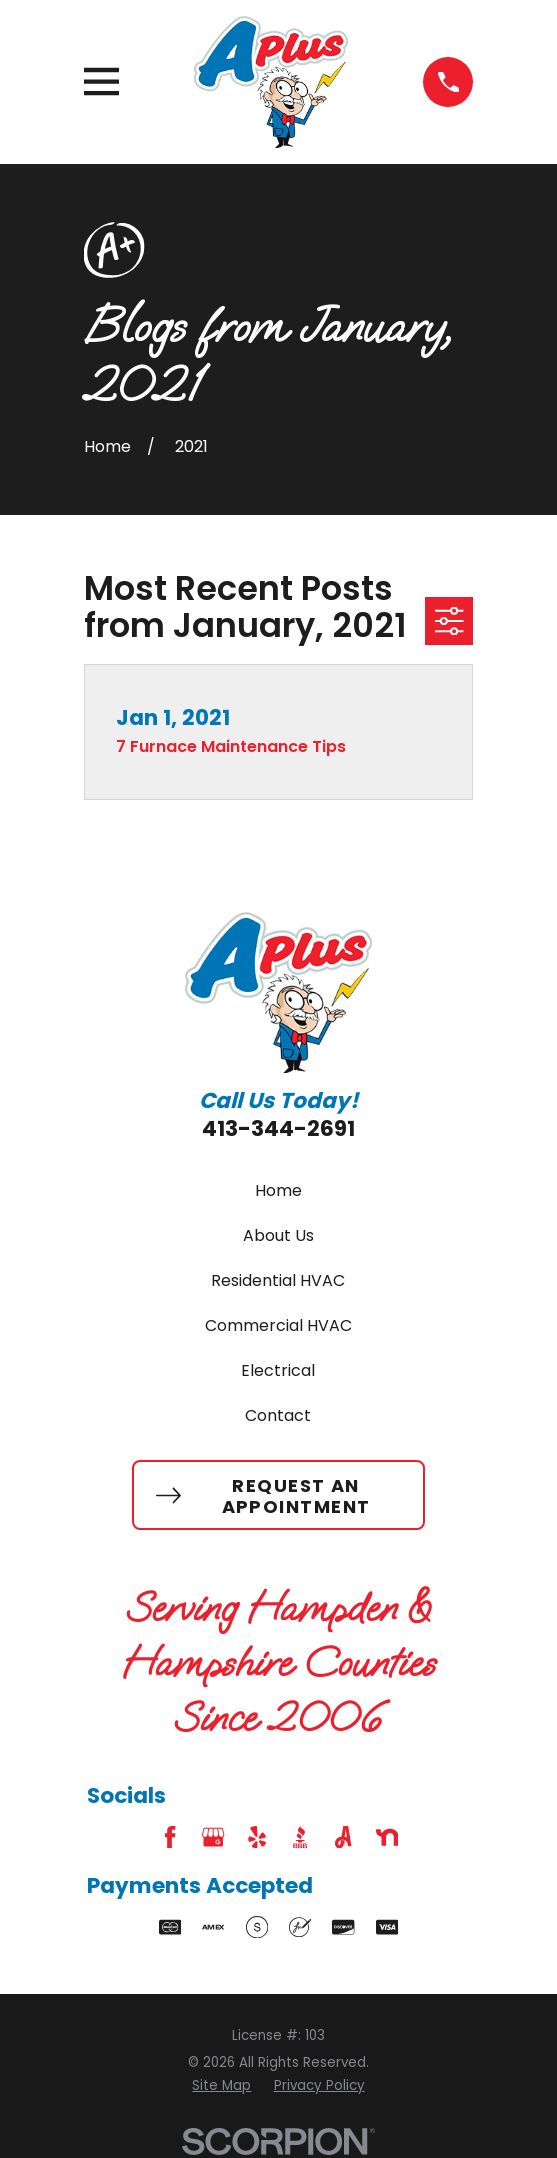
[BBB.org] (300, 1837)
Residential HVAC (278, 1280)
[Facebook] (170, 1837)
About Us (278, 1235)
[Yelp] (257, 1837)
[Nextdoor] (387, 1837)
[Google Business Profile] (213, 1837)
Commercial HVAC (278, 1325)
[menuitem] (221, 2086)
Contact (278, 1415)
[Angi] (343, 1837)
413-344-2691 (278, 1128)
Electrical (278, 1370)
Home (278, 1190)
